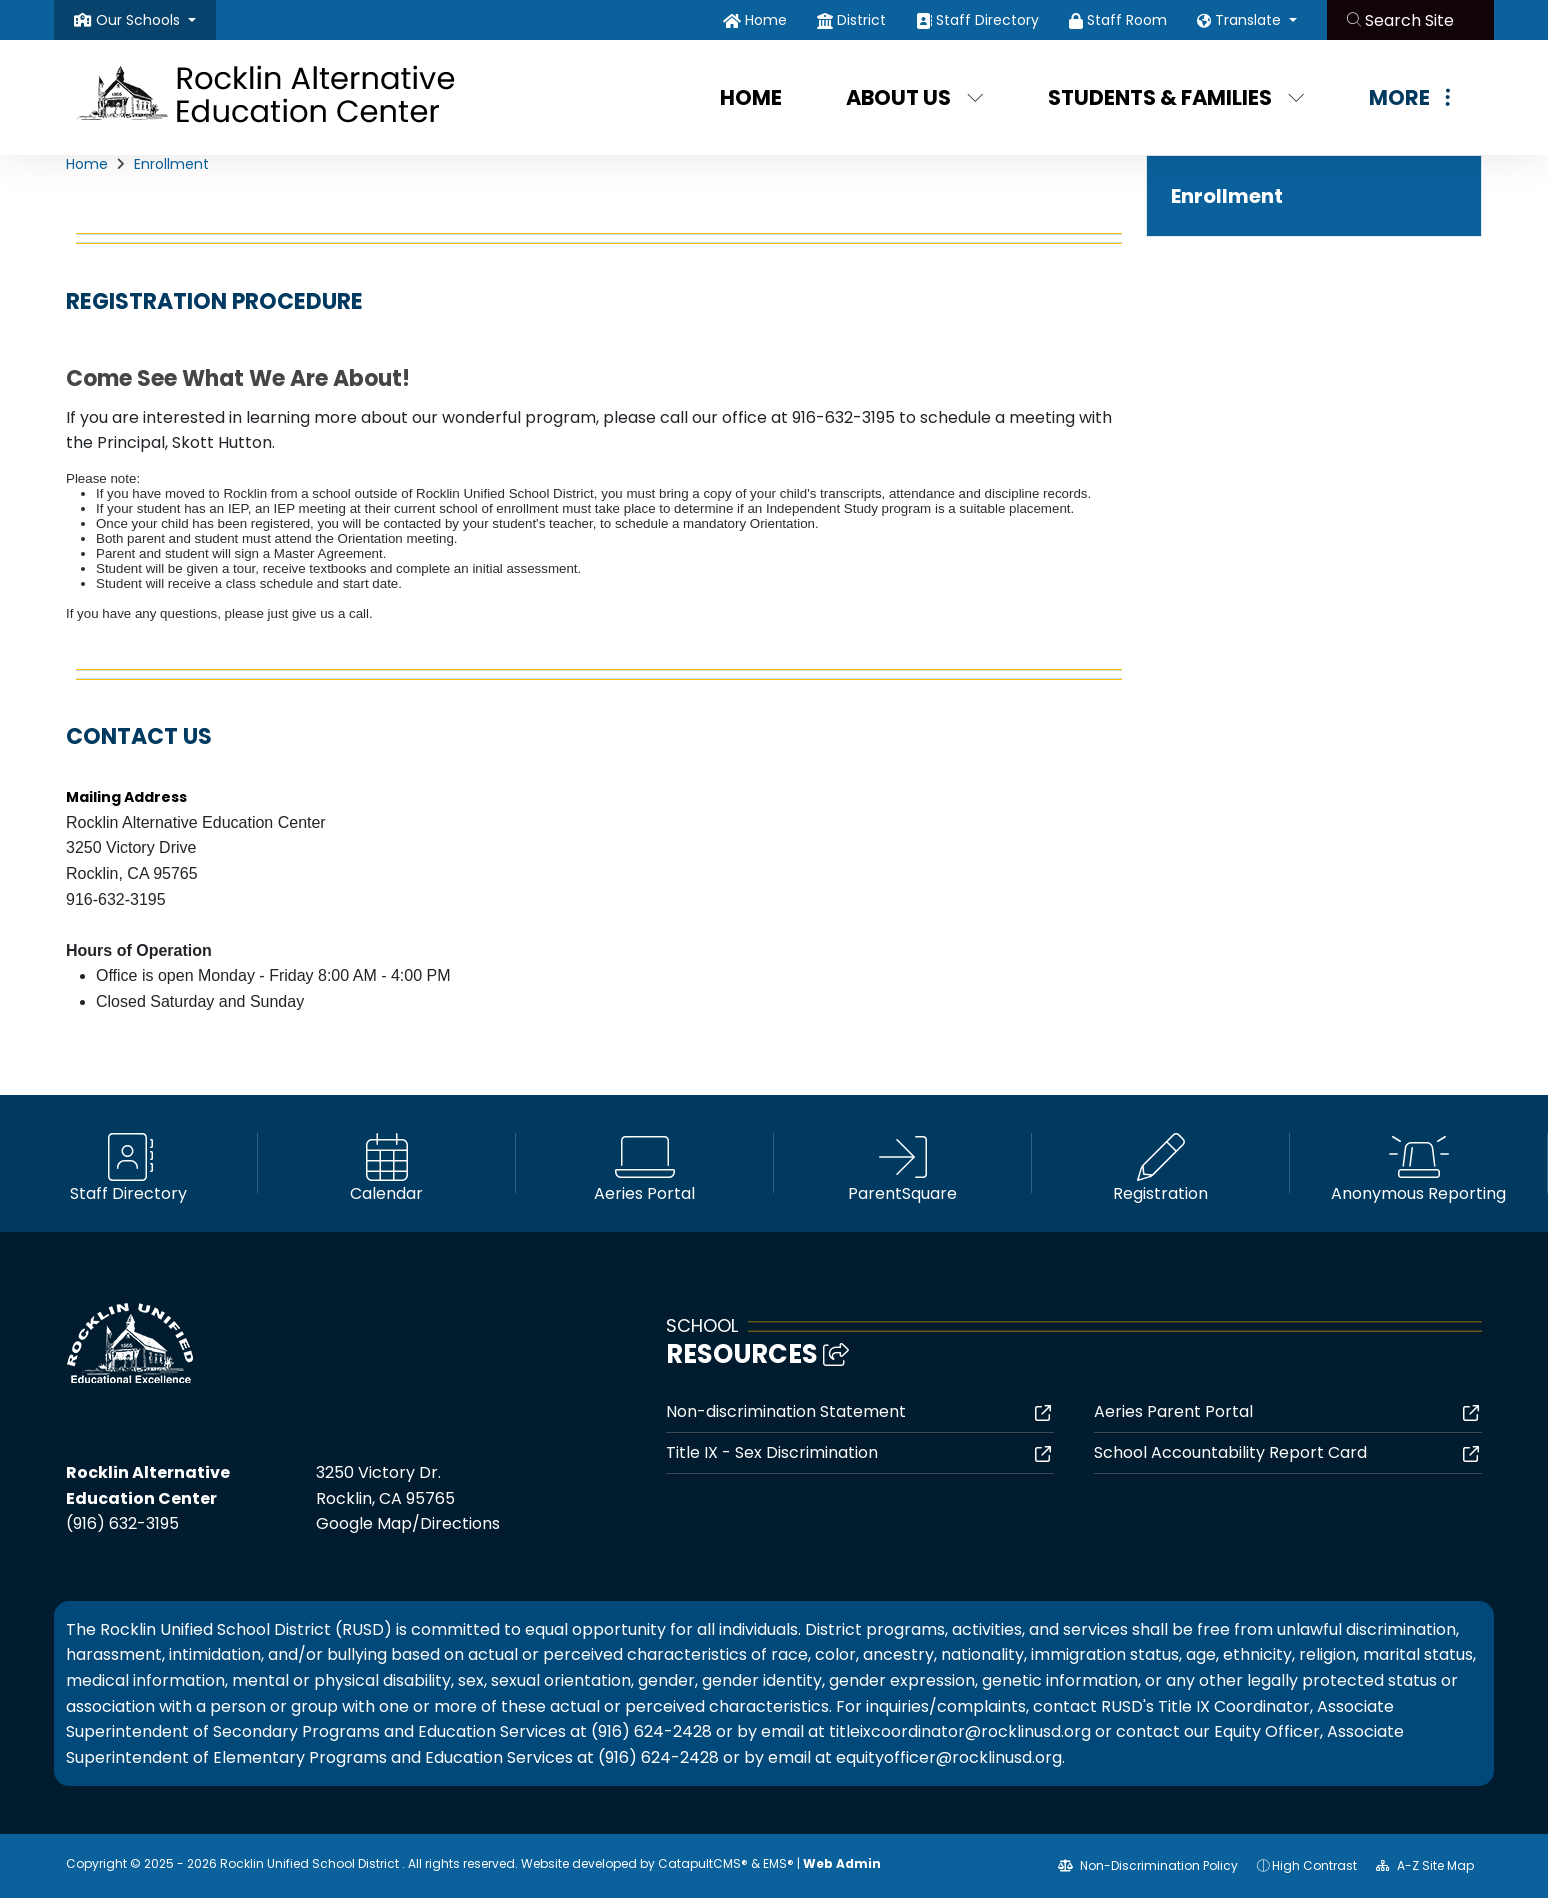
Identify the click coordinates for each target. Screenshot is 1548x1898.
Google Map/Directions (408, 1523)
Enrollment (171, 164)
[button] (146, 20)
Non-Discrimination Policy (1148, 1865)
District (861, 20)
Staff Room (1127, 20)
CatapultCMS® (703, 1863)
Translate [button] (1250, 20)
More (1409, 97)
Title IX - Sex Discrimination (772, 1452)
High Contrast (1314, 1865)
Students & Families (1176, 97)
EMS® (778, 1863)
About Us (915, 97)
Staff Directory (987, 20)
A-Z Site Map (1425, 1865)
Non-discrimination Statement (786, 1411)
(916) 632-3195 (122, 1523)
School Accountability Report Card (1230, 1452)
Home (766, 20)
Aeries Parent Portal (1173, 1411)
